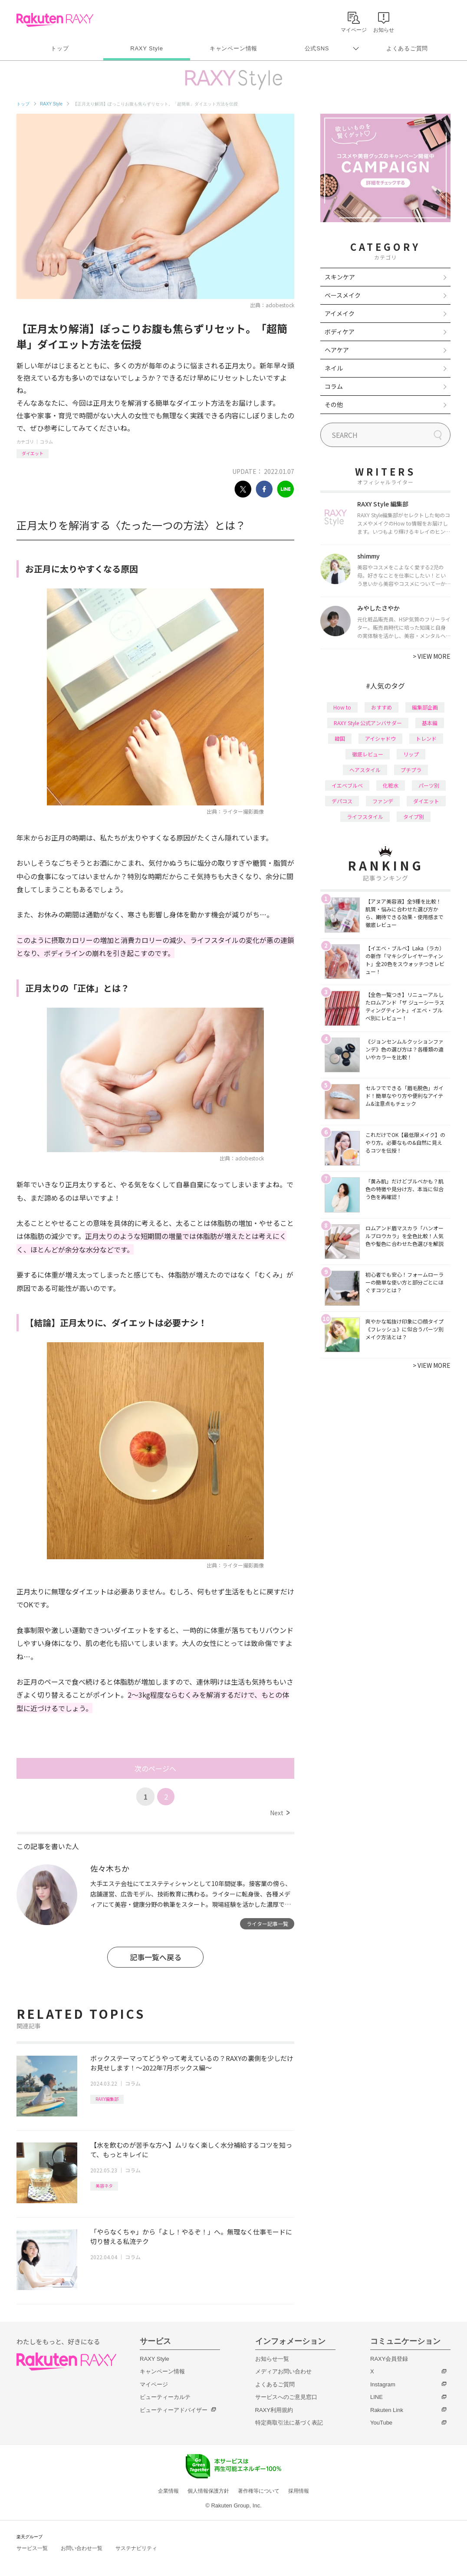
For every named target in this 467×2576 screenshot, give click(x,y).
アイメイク (340, 313)
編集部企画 (425, 707)
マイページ (154, 2384)
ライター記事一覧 (267, 1923)
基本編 (429, 722)
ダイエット (32, 453)
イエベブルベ (347, 785)
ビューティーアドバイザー (173, 2410)
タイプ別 (413, 816)
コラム (46, 441)
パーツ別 (428, 785)
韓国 (340, 738)
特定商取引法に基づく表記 (289, 2422)
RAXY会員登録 (389, 2359)
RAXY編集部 (106, 2099)
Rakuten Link (386, 2410)
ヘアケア (337, 349)
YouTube (381, 2422)
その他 (334, 404)
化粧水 (390, 785)
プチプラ (411, 769)
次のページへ (155, 1768)
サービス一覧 (32, 2548)
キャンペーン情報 (233, 48)
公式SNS (317, 48)
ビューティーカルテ (165, 2397)
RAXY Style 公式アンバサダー (368, 722)
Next (279, 1812)
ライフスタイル (365, 816)
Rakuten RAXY (54, 20)
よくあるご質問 (407, 48)
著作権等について (259, 2491)
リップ (411, 754)
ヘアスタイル (365, 769)
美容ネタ (104, 2185)
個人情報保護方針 (208, 2491)
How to (342, 707)
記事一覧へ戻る (155, 1957)
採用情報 (298, 2491)
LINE (376, 2397)
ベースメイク (343, 295)
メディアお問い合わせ (283, 2371)
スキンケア (340, 277)
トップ (60, 48)
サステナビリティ (136, 2548)
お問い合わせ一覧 (81, 2548)
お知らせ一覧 (272, 2359)
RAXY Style (146, 48)
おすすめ (381, 707)
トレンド (426, 738)
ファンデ (382, 801)
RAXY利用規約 (274, 2410)
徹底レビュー (367, 754)
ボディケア (340, 331)
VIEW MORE (432, 656)
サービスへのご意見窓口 (286, 2397)
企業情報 (168, 2491)
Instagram (382, 2384)
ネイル (334, 368)
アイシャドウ (380, 738)
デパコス (342, 801)
